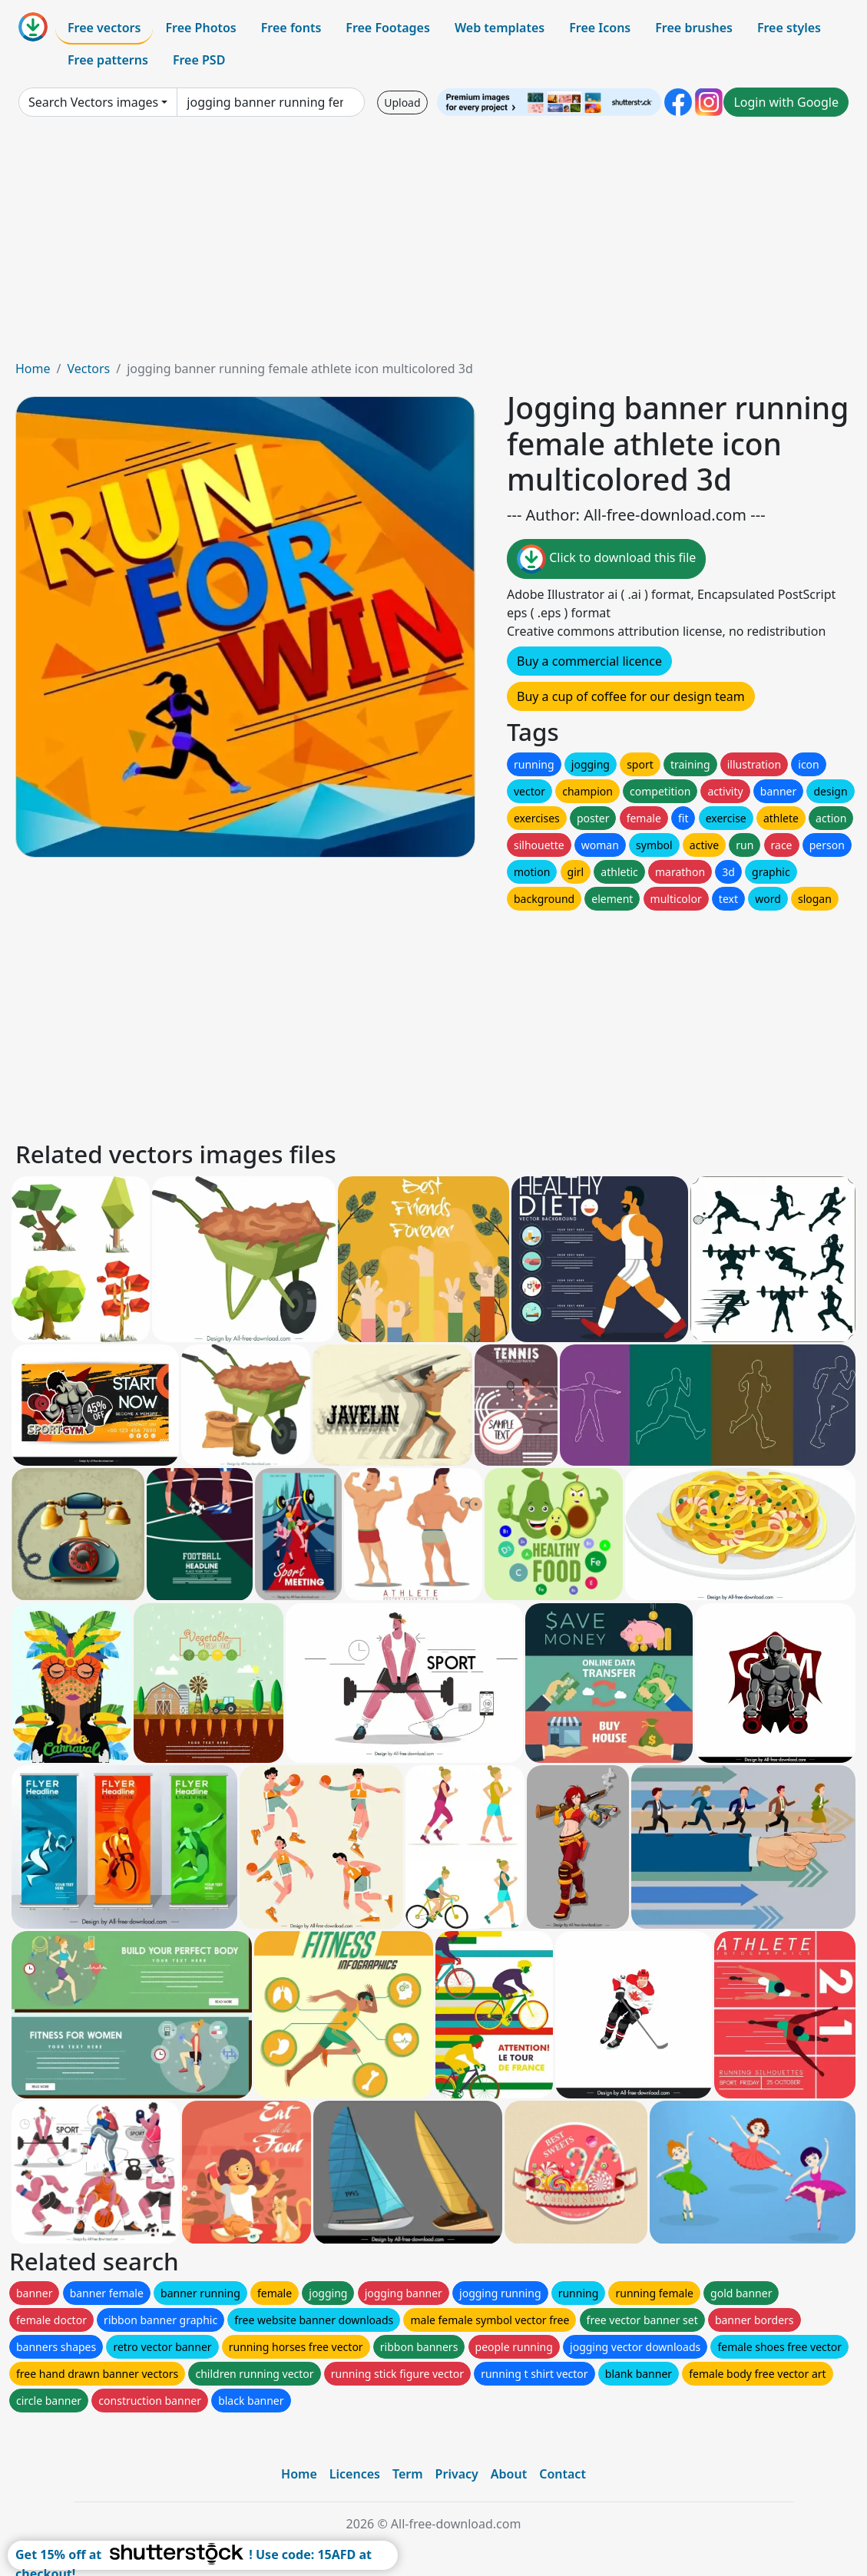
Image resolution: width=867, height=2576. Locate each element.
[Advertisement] (433, 244)
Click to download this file (606, 559)
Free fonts (291, 27)
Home (33, 368)
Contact (562, 2473)
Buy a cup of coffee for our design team (631, 696)
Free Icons (599, 27)
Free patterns (108, 59)
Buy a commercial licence (589, 661)
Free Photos (200, 27)
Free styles (789, 27)
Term (407, 2473)
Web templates (499, 27)
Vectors (88, 368)
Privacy (456, 2473)
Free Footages (388, 27)
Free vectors (104, 27)
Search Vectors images (93, 102)
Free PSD (199, 59)
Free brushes (694, 27)
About (509, 2473)
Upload (402, 102)
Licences (354, 2473)
